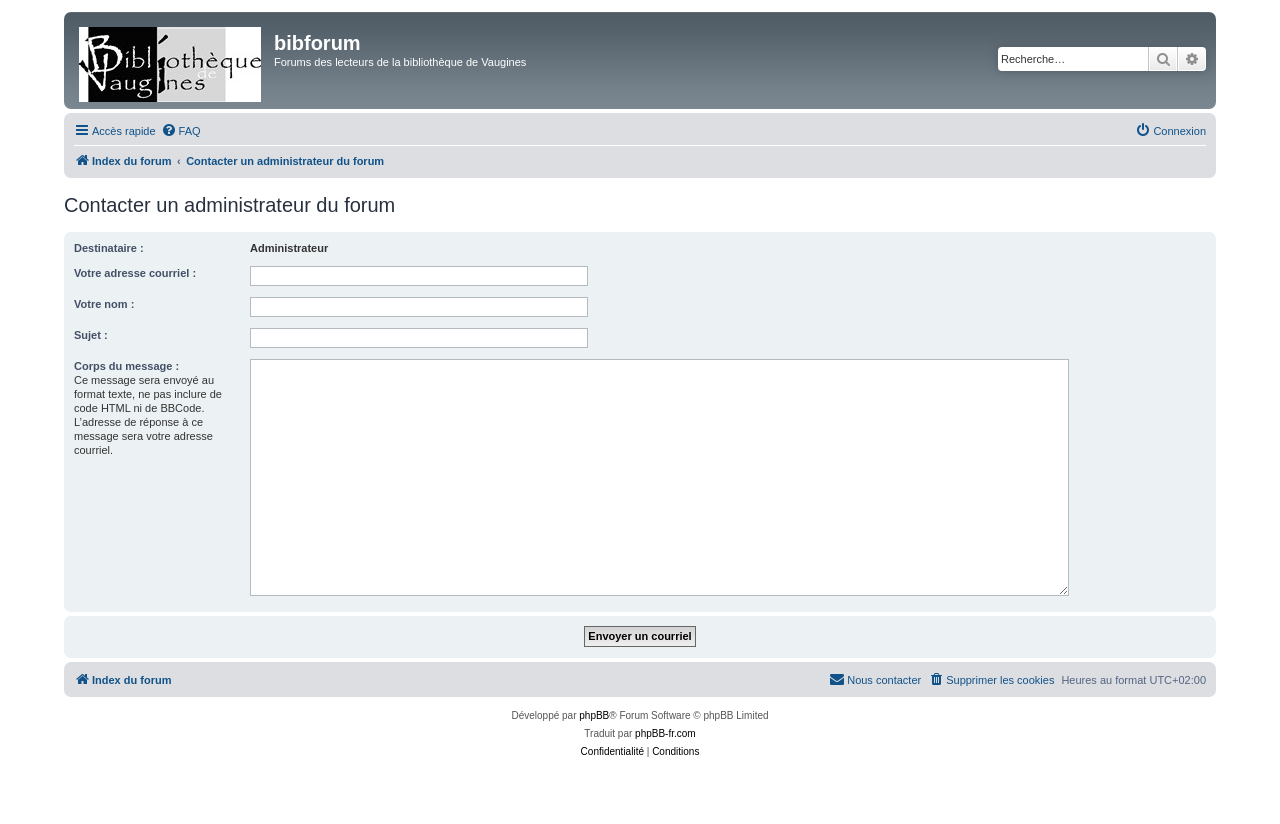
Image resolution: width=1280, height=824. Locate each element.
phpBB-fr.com (665, 733)
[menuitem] (181, 131)
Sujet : (91, 335)
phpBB (594, 715)
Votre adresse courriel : (135, 273)
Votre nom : (104, 304)
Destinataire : (109, 248)
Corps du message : (126, 366)
